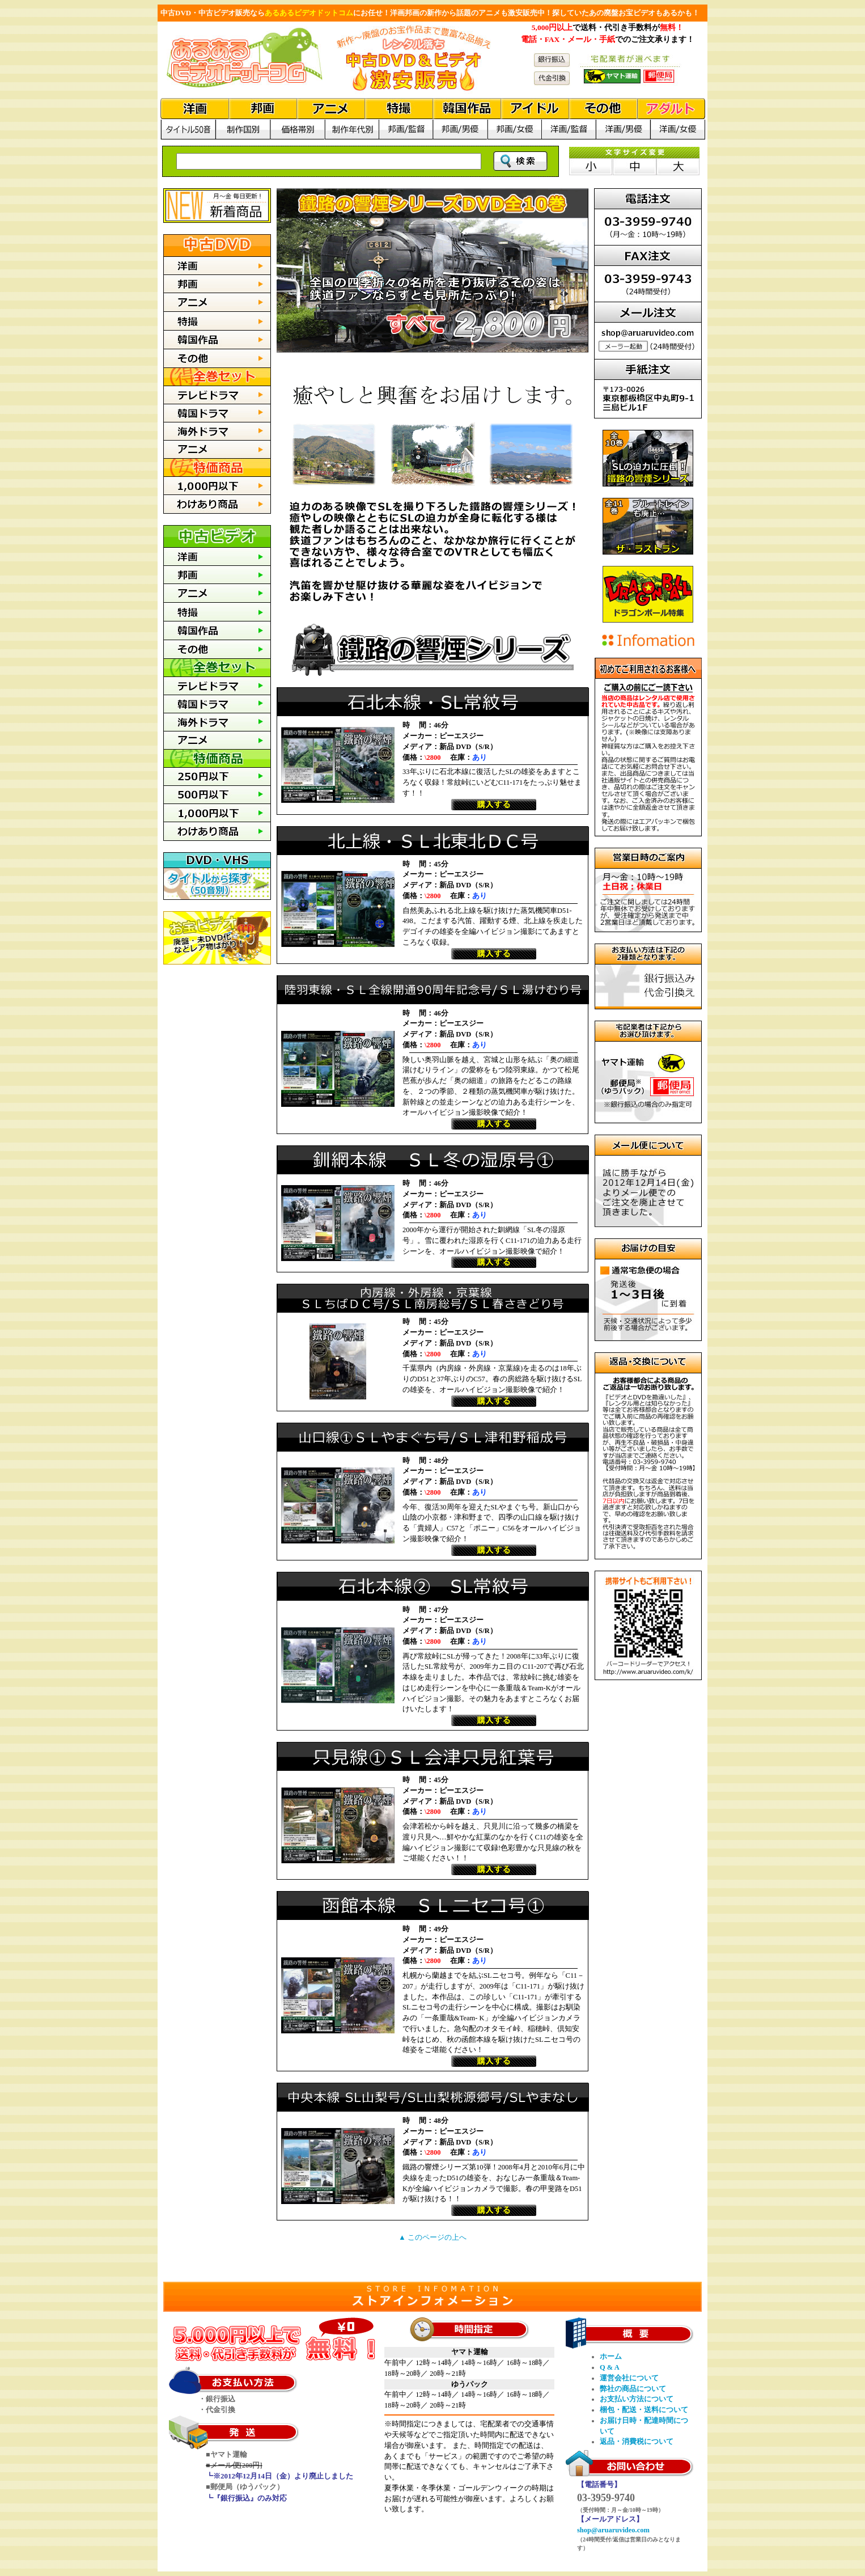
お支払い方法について (636, 2399)
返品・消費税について (636, 2442)
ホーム (611, 2357)
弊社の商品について (633, 2389)
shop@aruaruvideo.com (613, 2530)
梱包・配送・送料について (644, 2410)
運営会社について (629, 2378)
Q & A (610, 2367)
